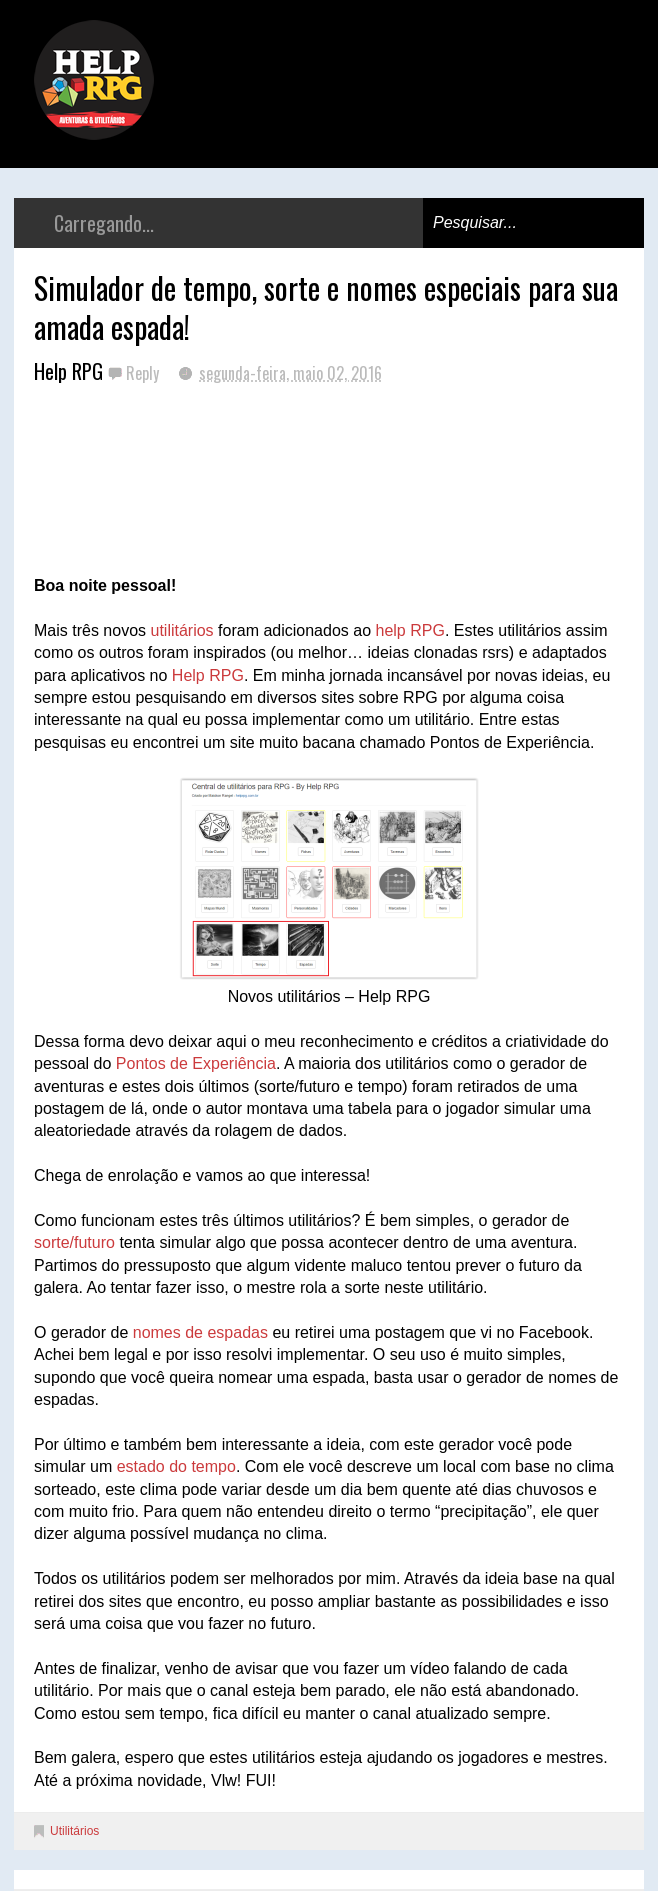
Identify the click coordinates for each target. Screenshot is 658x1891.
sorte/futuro (74, 1242)
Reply (144, 373)
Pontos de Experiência (196, 1063)
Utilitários (74, 1831)
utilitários (181, 630)
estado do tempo (176, 1466)
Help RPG (208, 675)
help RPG (410, 630)
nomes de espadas (200, 1332)
